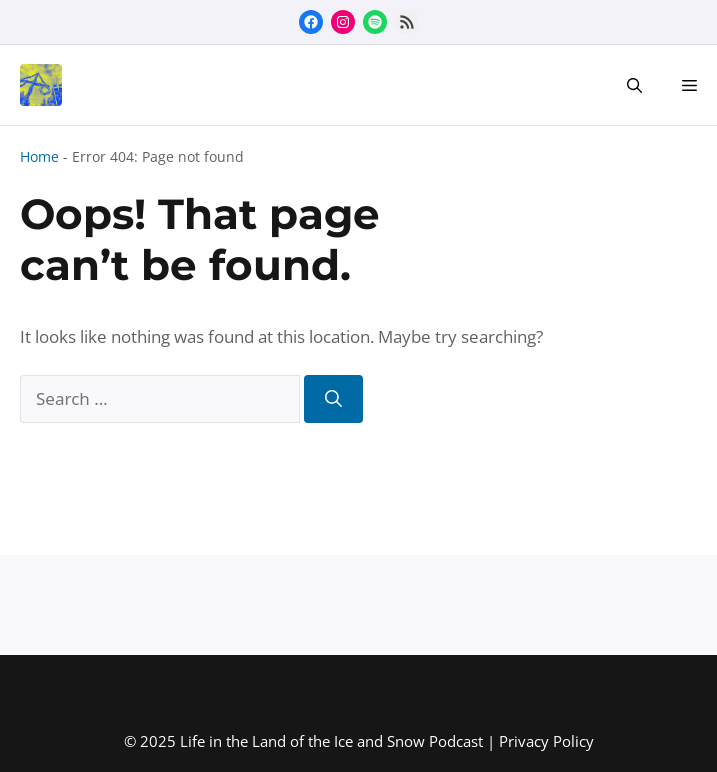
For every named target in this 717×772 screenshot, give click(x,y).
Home (39, 156)
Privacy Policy (546, 741)
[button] (634, 85)
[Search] (333, 399)
